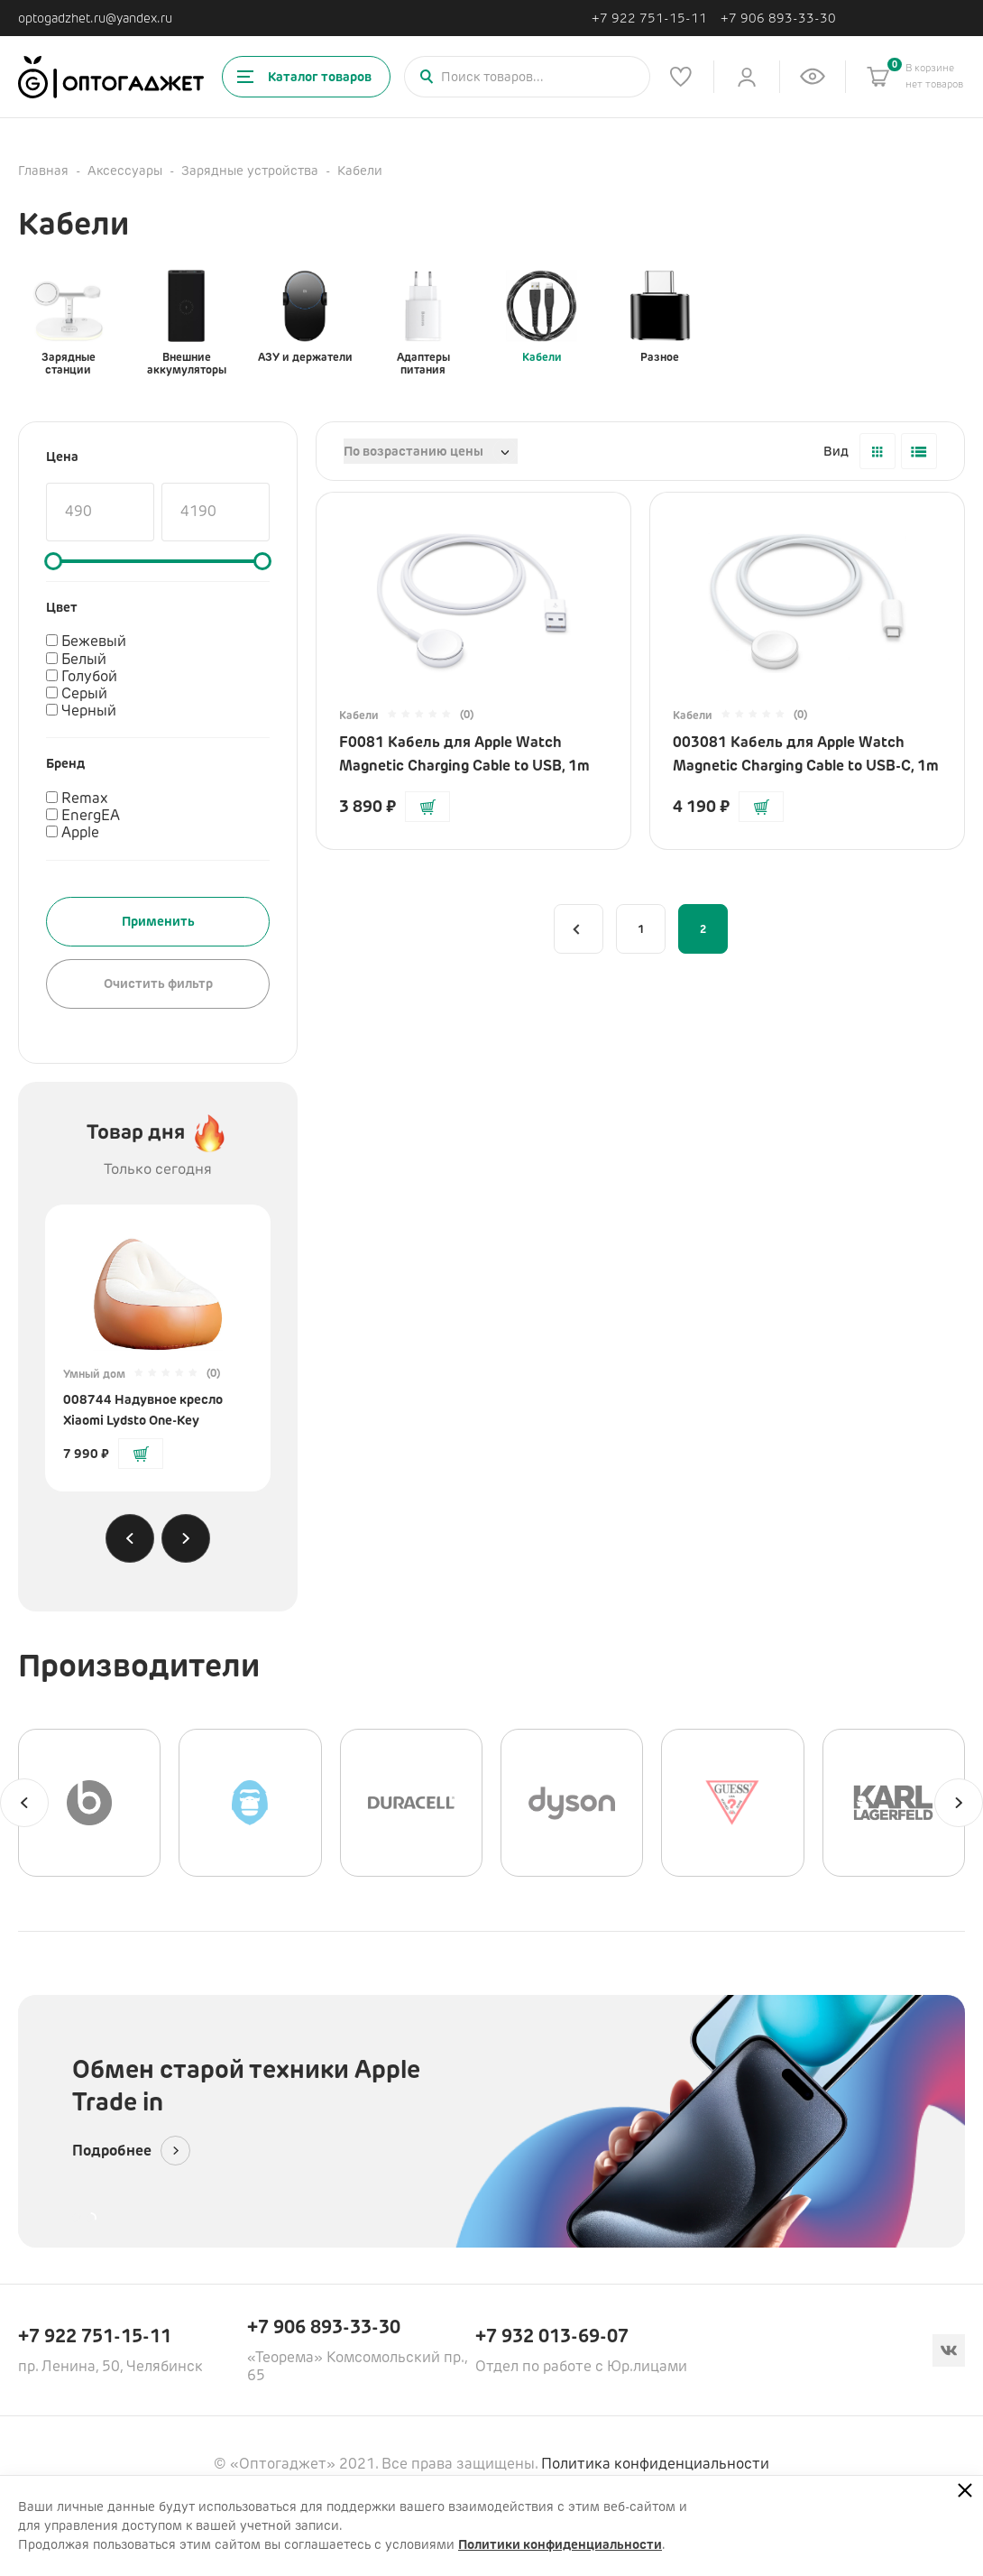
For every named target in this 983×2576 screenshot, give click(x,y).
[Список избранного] (681, 77)
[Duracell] (411, 1803)
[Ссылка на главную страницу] (111, 77)
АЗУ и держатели (305, 317)
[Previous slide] (130, 1538)
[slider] (53, 561)
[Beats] (89, 1803)
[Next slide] (185, 1538)
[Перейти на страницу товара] (158, 1286)
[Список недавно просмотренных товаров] (812, 77)
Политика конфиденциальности (655, 2463)
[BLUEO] (249, 1803)
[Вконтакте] (948, 2350)
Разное (660, 317)
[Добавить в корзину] (140, 1453)
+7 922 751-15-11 (649, 18)
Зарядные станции (68, 323)
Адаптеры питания (423, 323)
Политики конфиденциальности (560, 2544)
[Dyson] (571, 1803)
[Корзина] (878, 77)
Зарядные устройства (249, 170)
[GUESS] (732, 1803)
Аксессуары (124, 170)
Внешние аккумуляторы (186, 323)
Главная (43, 170)
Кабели (542, 317)
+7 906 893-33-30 (778, 18)
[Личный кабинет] (746, 77)
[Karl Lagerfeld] (893, 1803)
